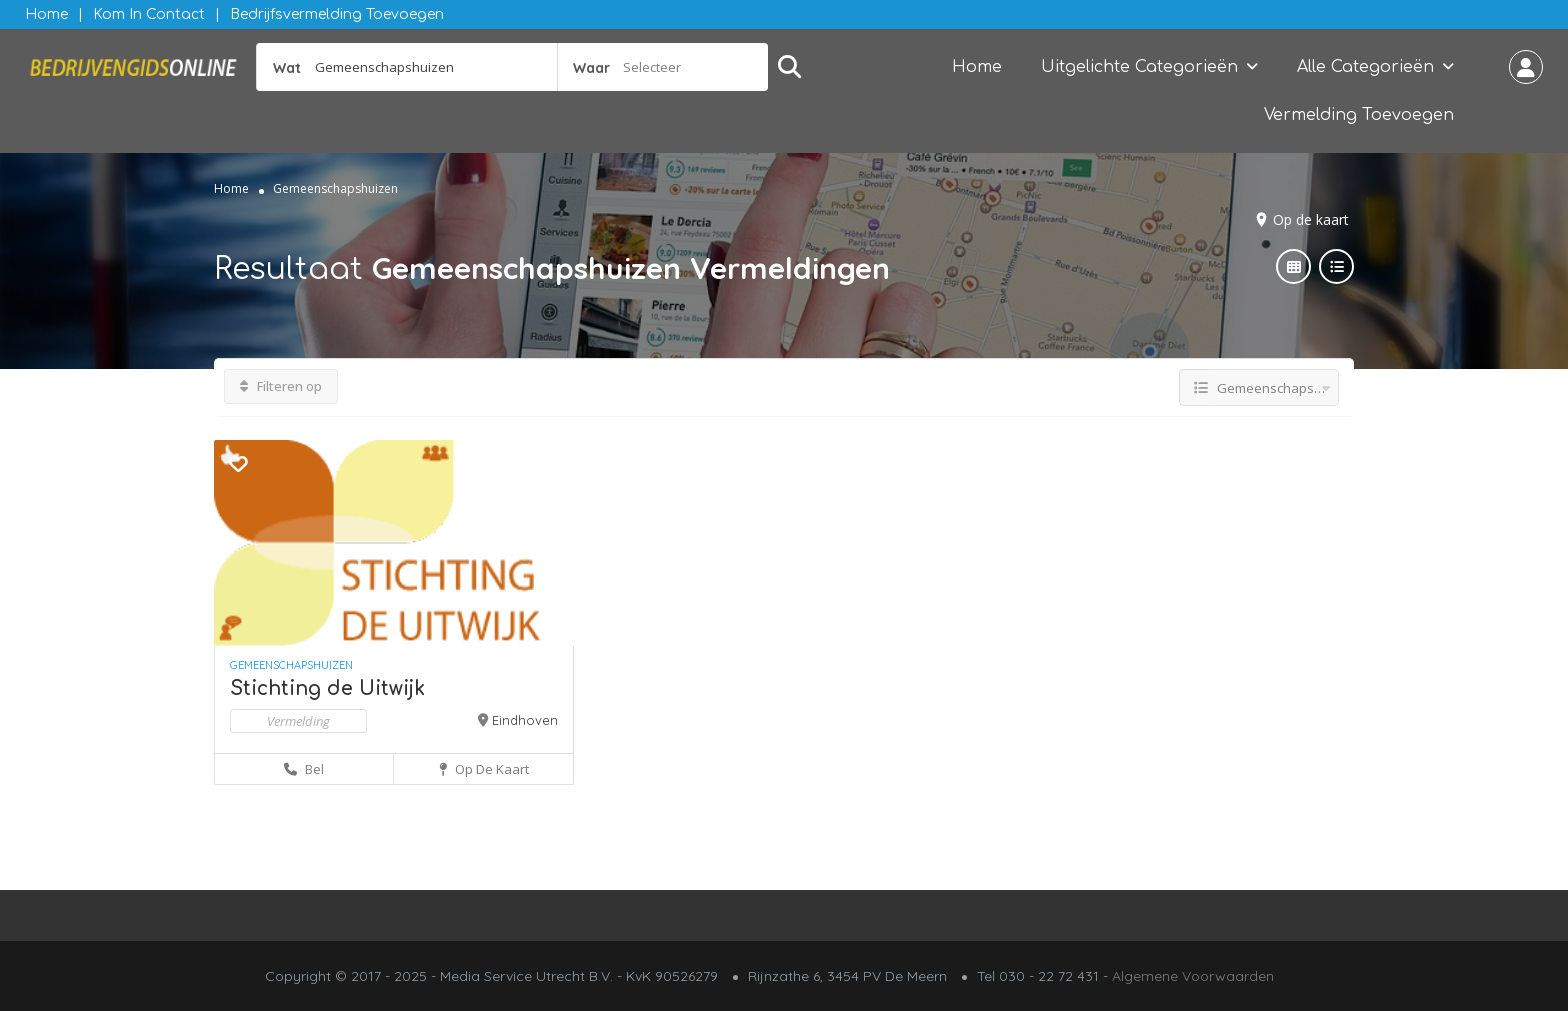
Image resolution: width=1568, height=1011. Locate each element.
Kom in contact (149, 14)
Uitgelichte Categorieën (1139, 67)
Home (46, 14)
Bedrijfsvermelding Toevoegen (337, 14)
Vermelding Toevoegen (1359, 115)
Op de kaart (1311, 219)
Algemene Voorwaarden (1193, 976)
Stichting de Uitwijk (327, 688)
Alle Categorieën (1365, 67)
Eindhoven (525, 720)
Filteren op (281, 386)
